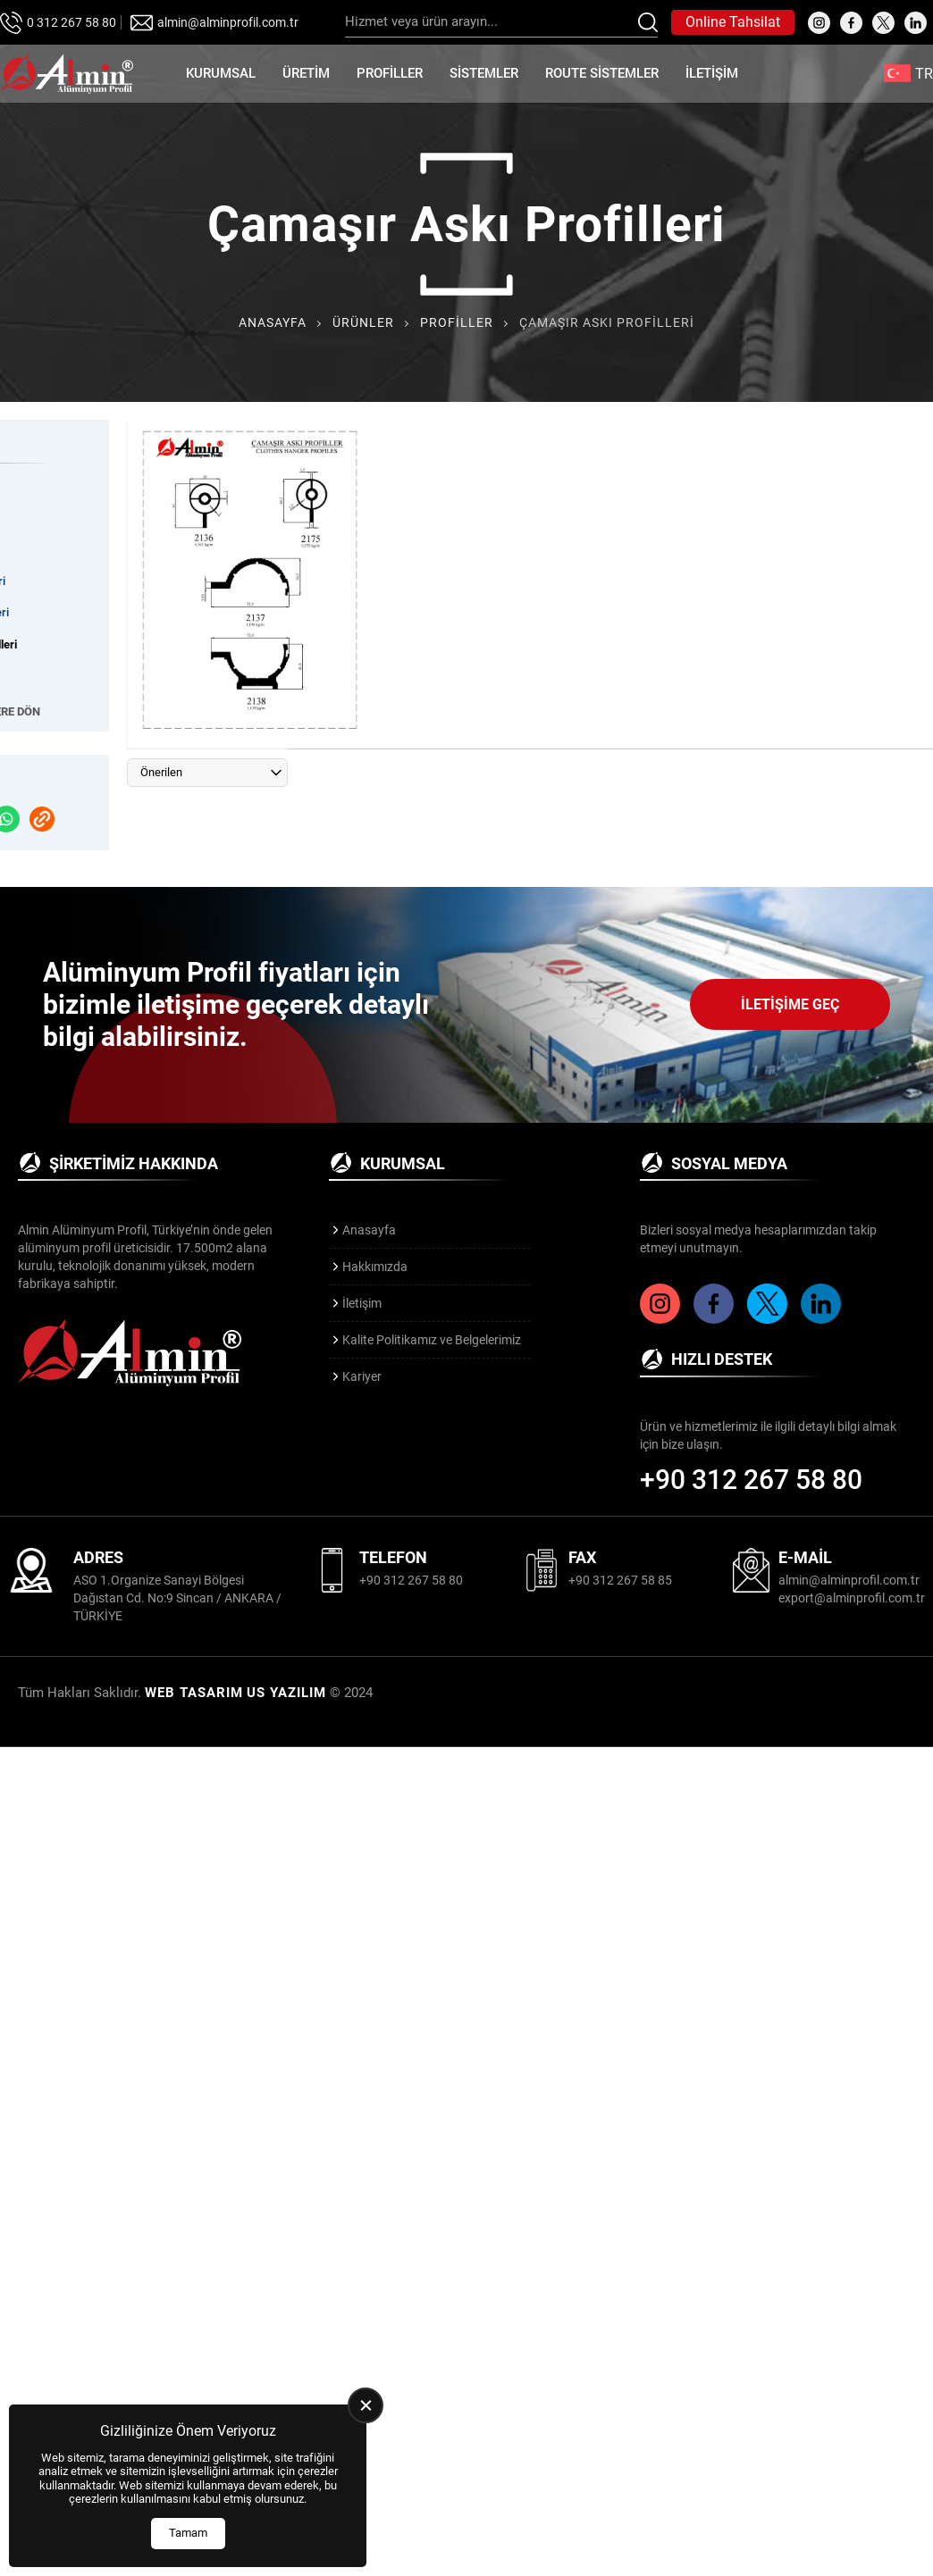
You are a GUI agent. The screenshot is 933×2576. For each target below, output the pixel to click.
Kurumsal (221, 73)
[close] (365, 2405)
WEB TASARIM (194, 1693)
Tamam (188, 2532)
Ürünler (363, 322)
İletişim (711, 73)
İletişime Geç (790, 1004)
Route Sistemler (602, 73)
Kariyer (362, 1376)
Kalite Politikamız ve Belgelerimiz (431, 1340)
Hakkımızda (375, 1266)
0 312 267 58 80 (71, 22)
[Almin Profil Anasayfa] (66, 74)
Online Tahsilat (732, 21)
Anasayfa (273, 322)
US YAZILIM (286, 1693)
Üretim (306, 73)
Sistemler (484, 73)
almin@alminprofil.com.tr (227, 22)
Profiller (390, 73)
